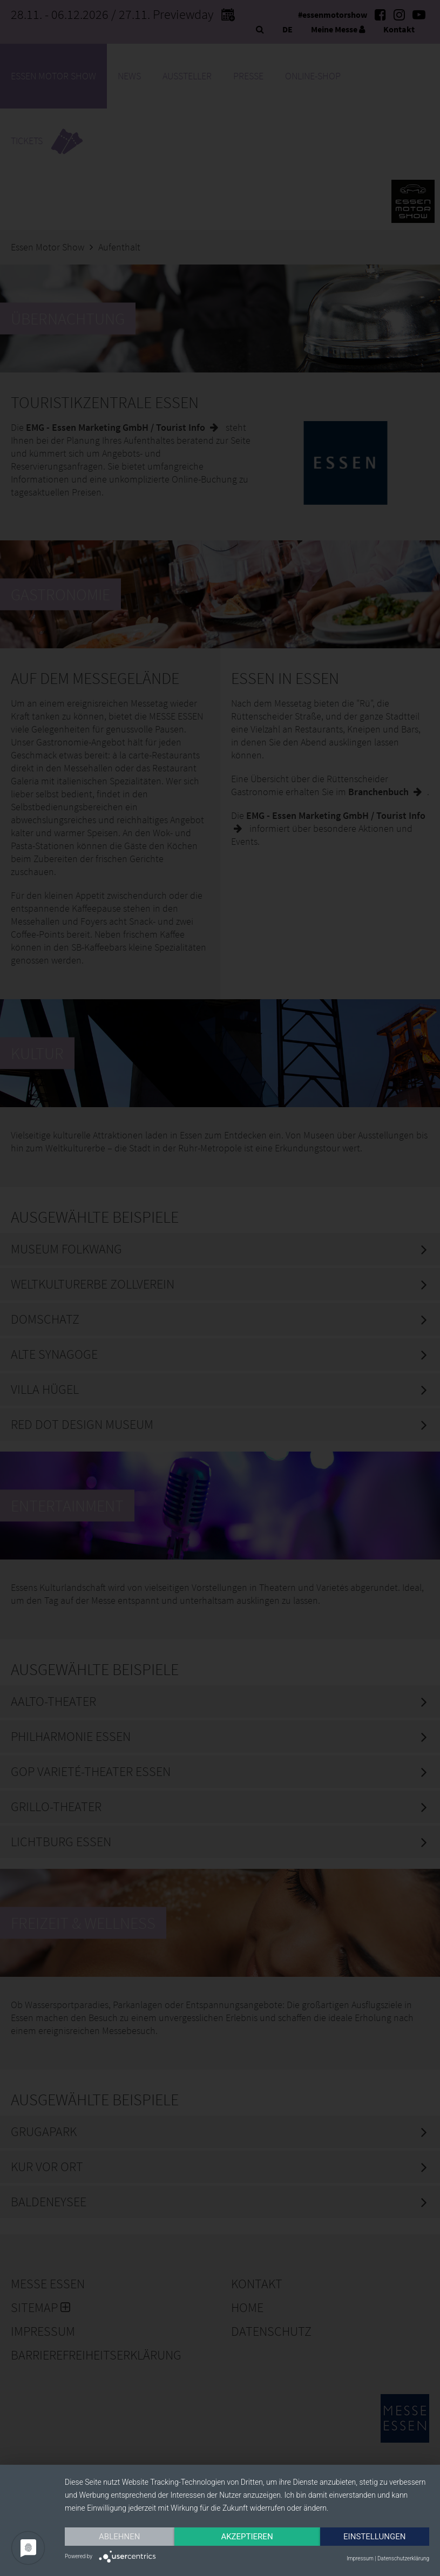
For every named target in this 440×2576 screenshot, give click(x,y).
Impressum (360, 2558)
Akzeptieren (247, 2536)
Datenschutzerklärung (403, 2558)
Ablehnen (119, 2536)
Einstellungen (374, 2536)
